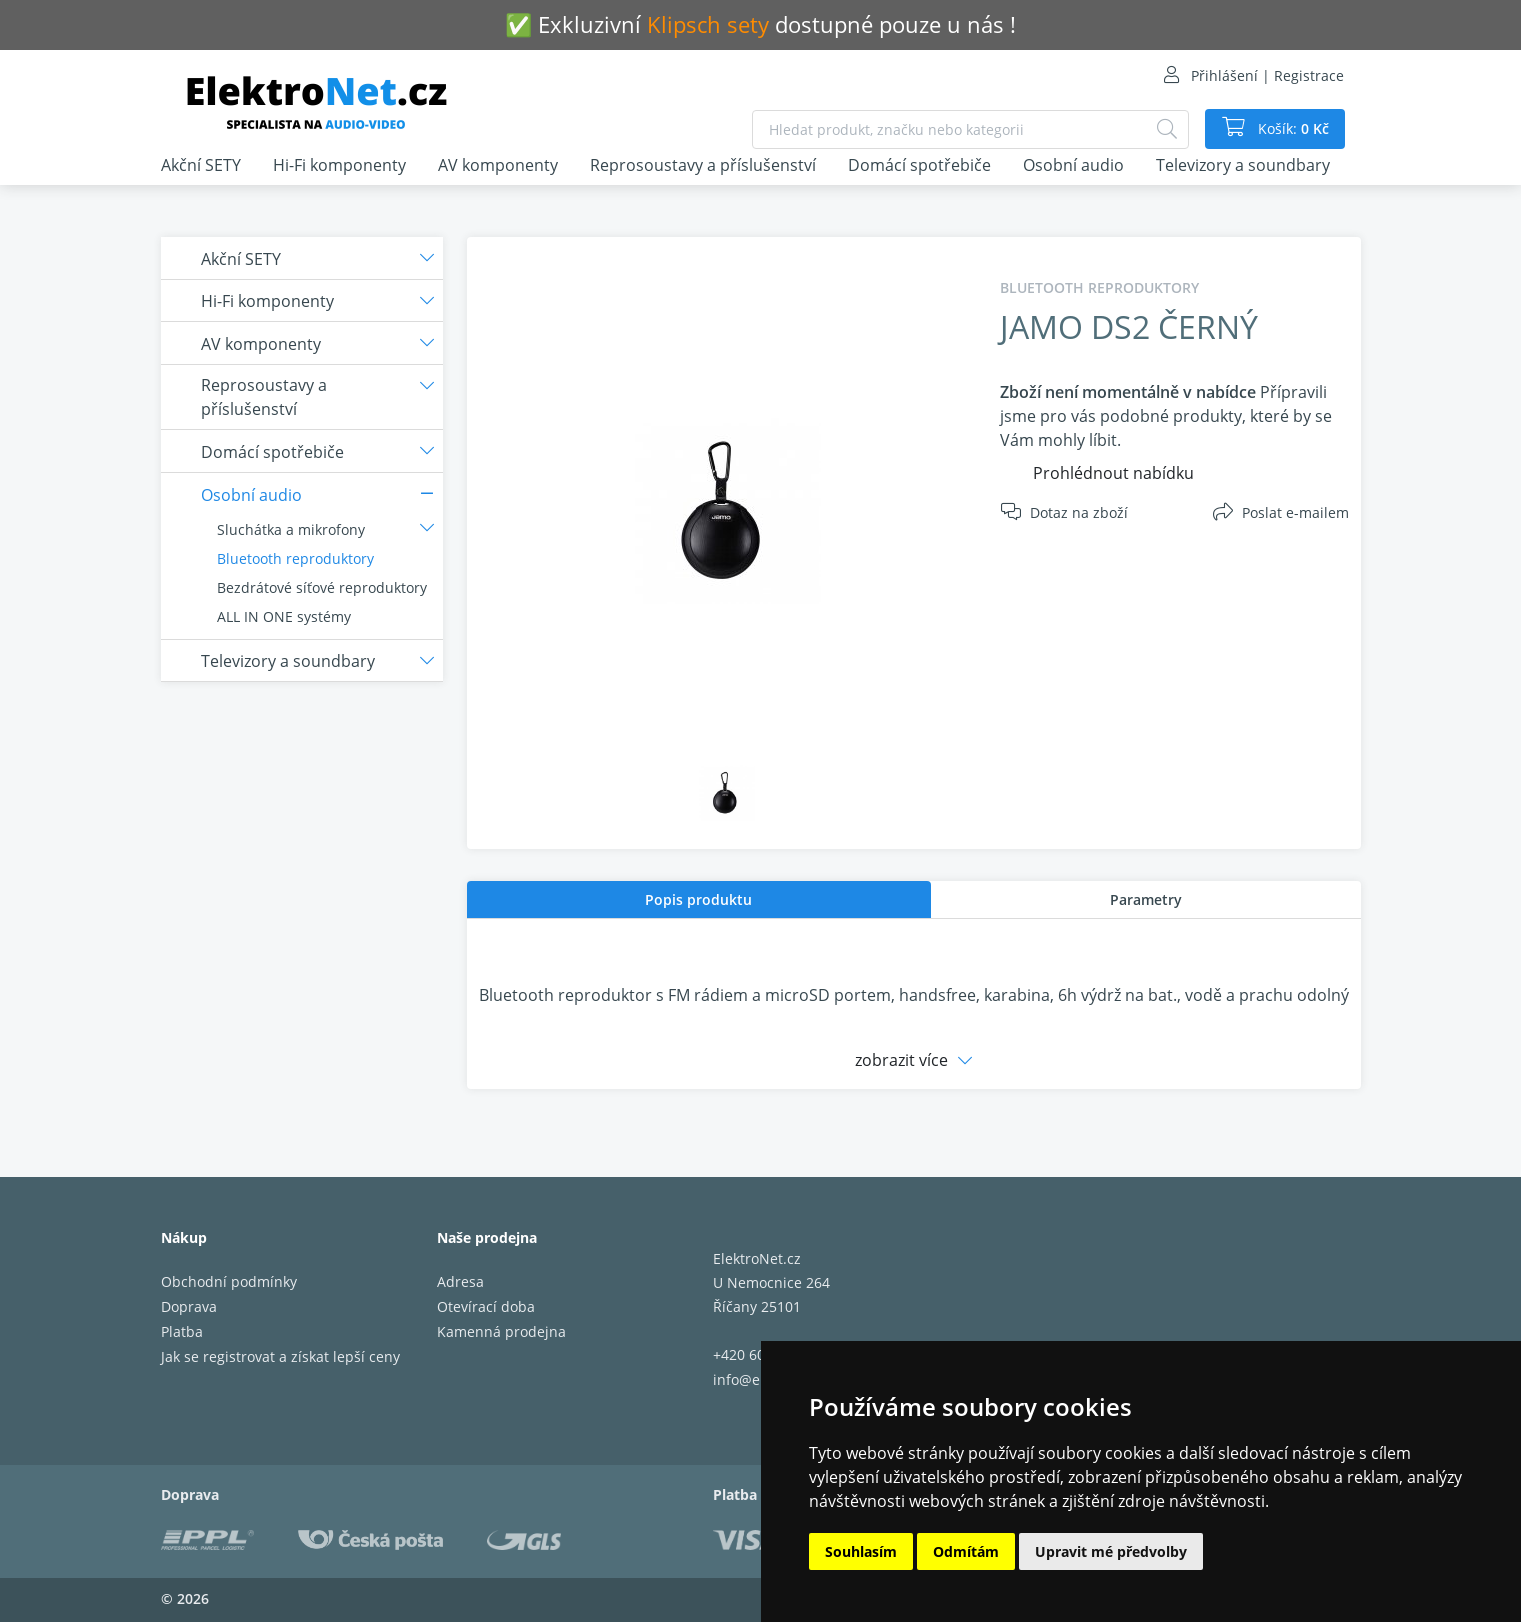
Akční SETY (201, 165)
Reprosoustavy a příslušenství (703, 165)
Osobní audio (1073, 165)
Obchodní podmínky (229, 1281)
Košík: (1291, 129)
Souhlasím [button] (861, 1551)
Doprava (189, 1306)
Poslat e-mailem (1295, 512)
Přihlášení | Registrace (1267, 75)
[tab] (699, 899)
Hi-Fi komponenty (339, 165)
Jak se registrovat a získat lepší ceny (280, 1356)
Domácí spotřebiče (919, 165)
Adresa (460, 1281)
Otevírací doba (486, 1306)
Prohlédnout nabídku (1113, 473)
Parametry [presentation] (1146, 899)
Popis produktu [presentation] (698, 899)
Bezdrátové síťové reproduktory (322, 587)
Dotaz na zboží (1079, 512)
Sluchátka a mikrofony (291, 529)
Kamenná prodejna (501, 1331)
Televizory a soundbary (1243, 165)
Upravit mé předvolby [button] (1111, 1551)
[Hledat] (1167, 129)
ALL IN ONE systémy (284, 616)
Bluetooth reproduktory (295, 558)
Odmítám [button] (966, 1551)
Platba (182, 1331)
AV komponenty (498, 165)
